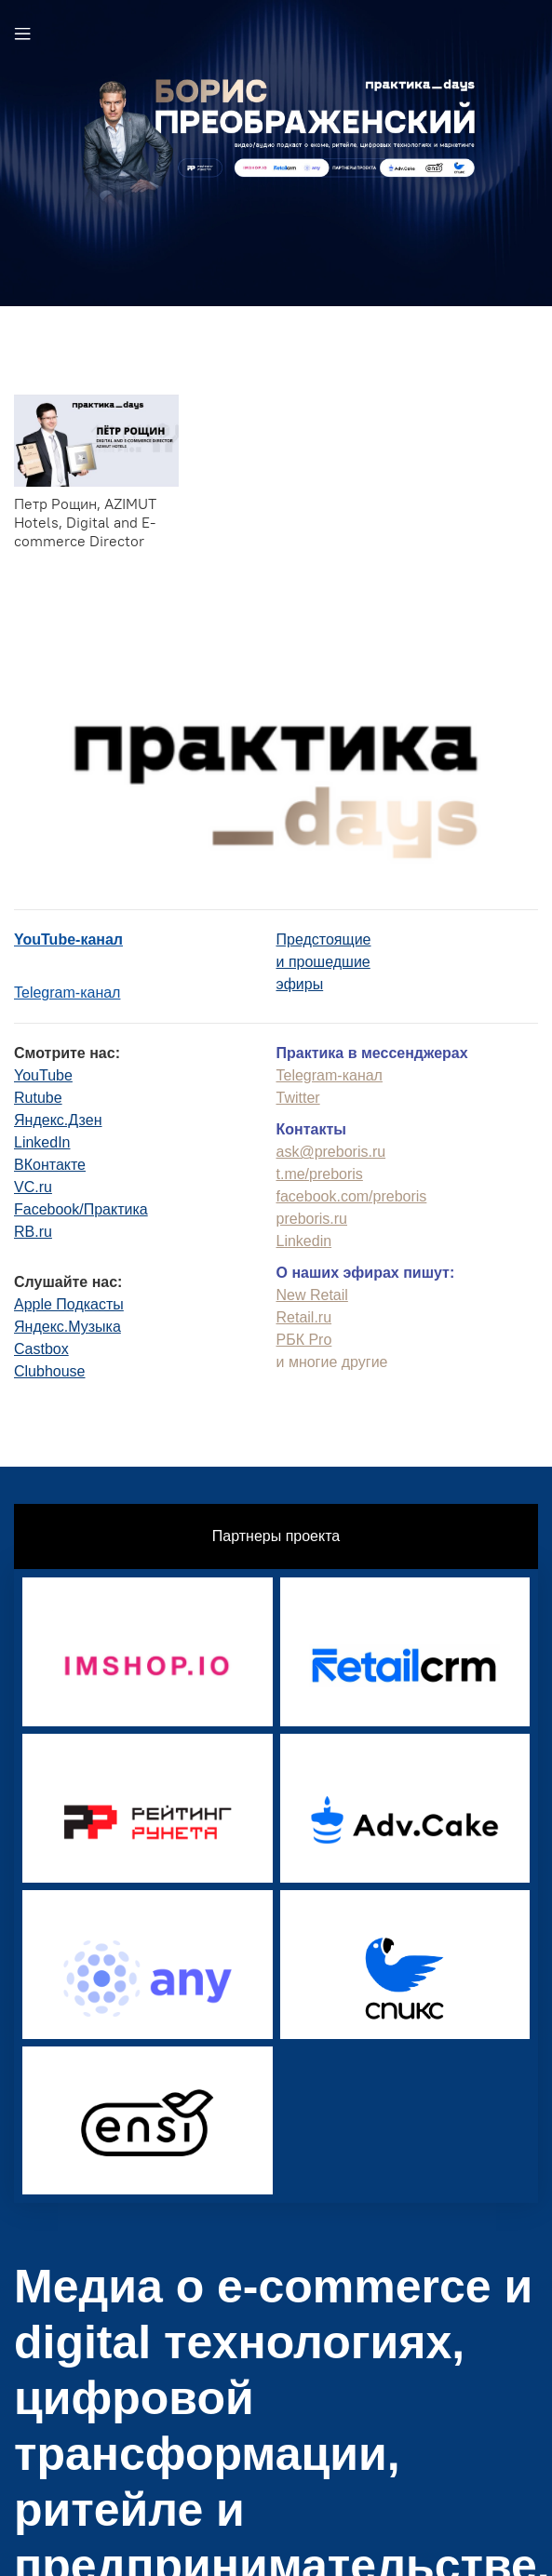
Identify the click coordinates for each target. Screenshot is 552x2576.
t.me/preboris (319, 1174)
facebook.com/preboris (351, 1196)
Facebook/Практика (81, 1209)
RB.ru (33, 1232)
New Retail (312, 1295)
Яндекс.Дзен (58, 1120)
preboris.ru (311, 1219)
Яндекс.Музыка (67, 1327)
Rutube (38, 1098)
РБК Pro (304, 1340)
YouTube (43, 1075)
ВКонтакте (50, 1165)
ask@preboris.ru (331, 1152)
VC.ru (33, 1187)
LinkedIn (42, 1142)
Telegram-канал (67, 992)
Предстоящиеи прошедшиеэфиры (323, 962)
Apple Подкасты (69, 1304)
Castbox (41, 1349)
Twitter (298, 1098)
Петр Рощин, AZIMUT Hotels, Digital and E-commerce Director (85, 522)
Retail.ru (304, 1317)
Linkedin (304, 1241)
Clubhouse (50, 1371)
